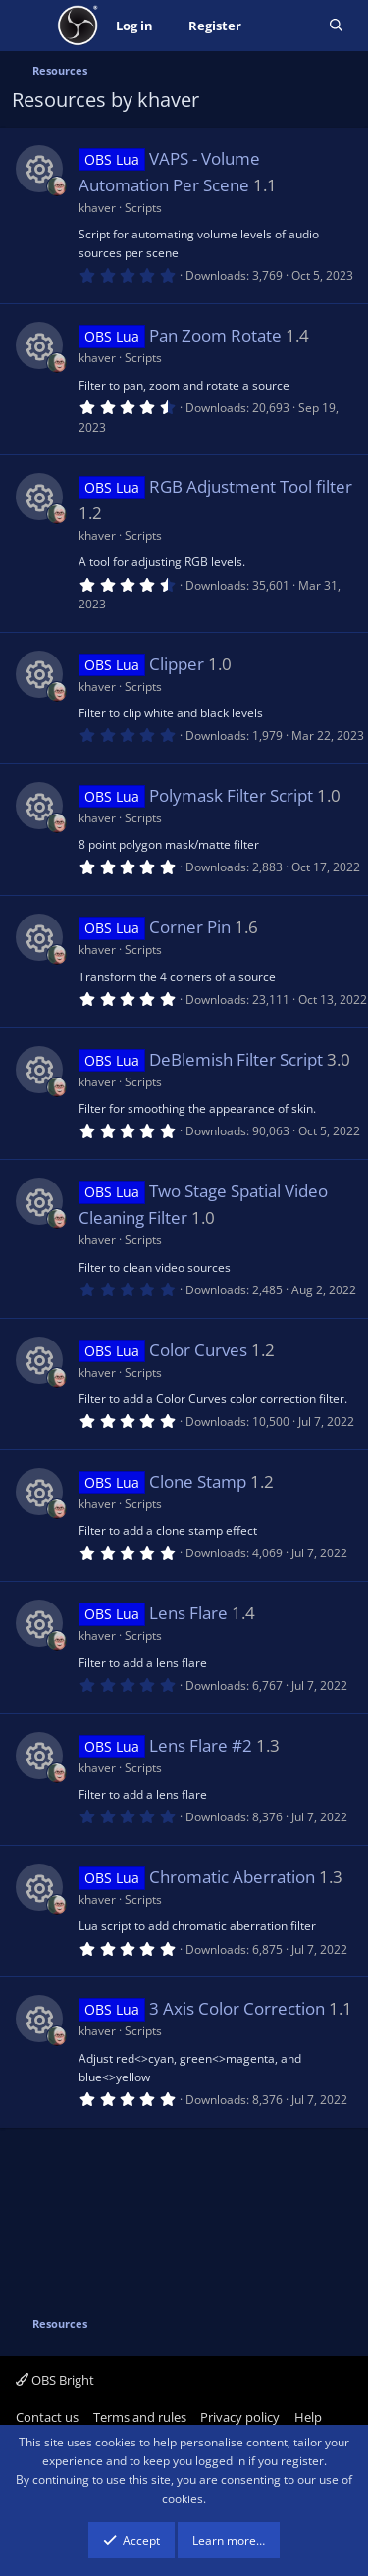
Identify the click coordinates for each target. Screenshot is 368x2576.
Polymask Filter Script (231, 795)
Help (308, 2417)
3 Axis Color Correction (237, 2008)
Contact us (47, 2417)
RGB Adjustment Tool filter (250, 486)
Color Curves (198, 1350)
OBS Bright (55, 2380)
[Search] (336, 26)
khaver (97, 207)
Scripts (143, 207)
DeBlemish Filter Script (236, 1059)
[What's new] (285, 26)
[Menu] (29, 25)
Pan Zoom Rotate (215, 335)
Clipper (176, 664)
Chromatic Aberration (232, 1877)
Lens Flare (188, 1613)
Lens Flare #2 (200, 1745)
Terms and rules (139, 2417)
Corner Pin (190, 927)
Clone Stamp (197, 1481)
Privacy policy (240, 2417)
